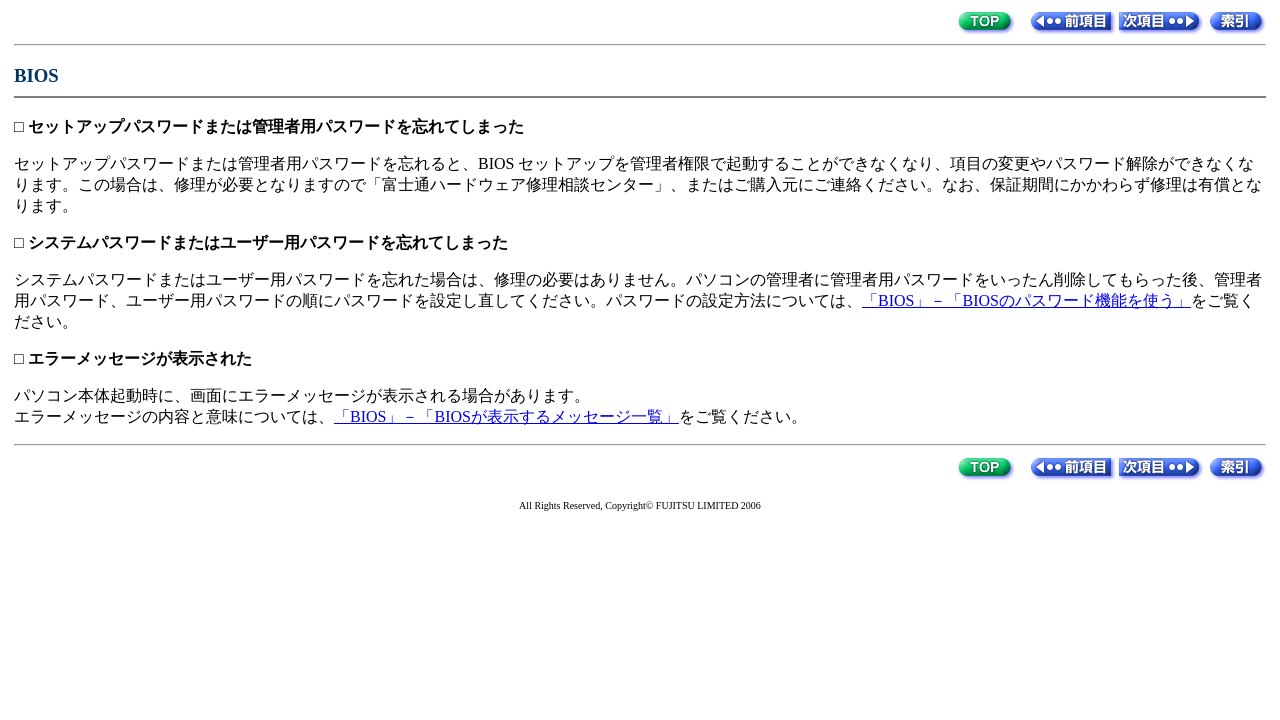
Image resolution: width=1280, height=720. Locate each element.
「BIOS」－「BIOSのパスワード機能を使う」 (1026, 300)
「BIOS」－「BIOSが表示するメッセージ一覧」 (506, 416)
